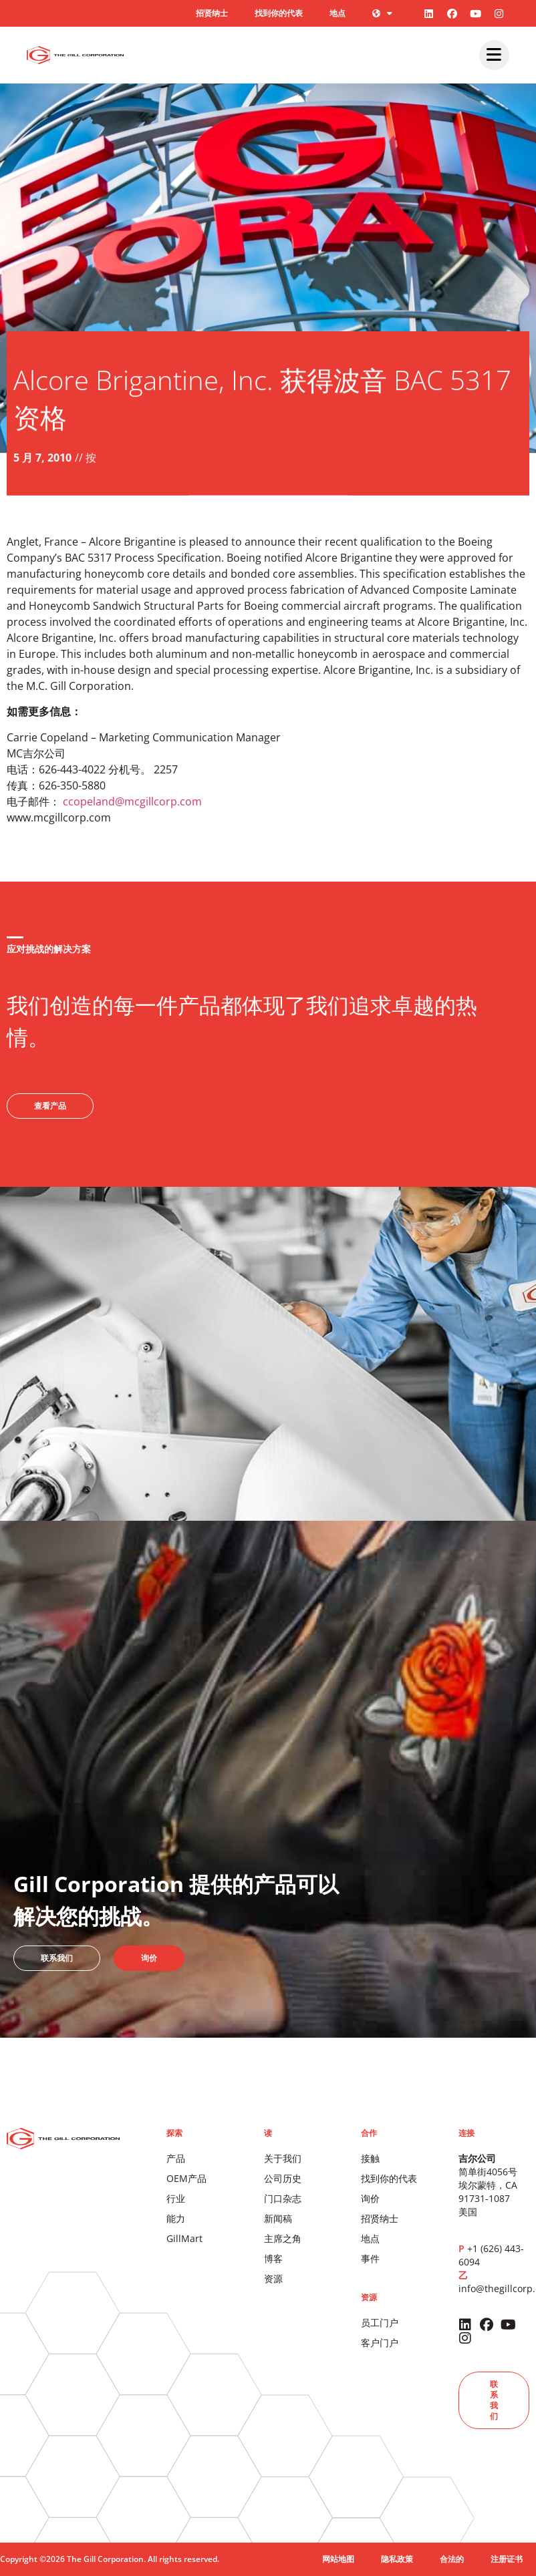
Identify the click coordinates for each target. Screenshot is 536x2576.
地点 (337, 13)
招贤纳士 (212, 13)
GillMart (184, 2238)
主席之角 (282, 2238)
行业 (175, 2198)
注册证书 (507, 2559)
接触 (370, 2158)
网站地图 (338, 2559)
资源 (273, 2278)
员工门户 (379, 2322)
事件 (370, 2258)
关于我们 (282, 2158)
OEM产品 (186, 2178)
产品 (175, 2158)
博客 (273, 2258)
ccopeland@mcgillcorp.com (132, 801)
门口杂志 (282, 2198)
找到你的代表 (279, 13)
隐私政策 (397, 2559)
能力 (175, 2218)
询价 (370, 2198)
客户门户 (379, 2342)
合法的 (452, 2559)
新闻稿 (278, 2218)
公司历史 (282, 2178)
